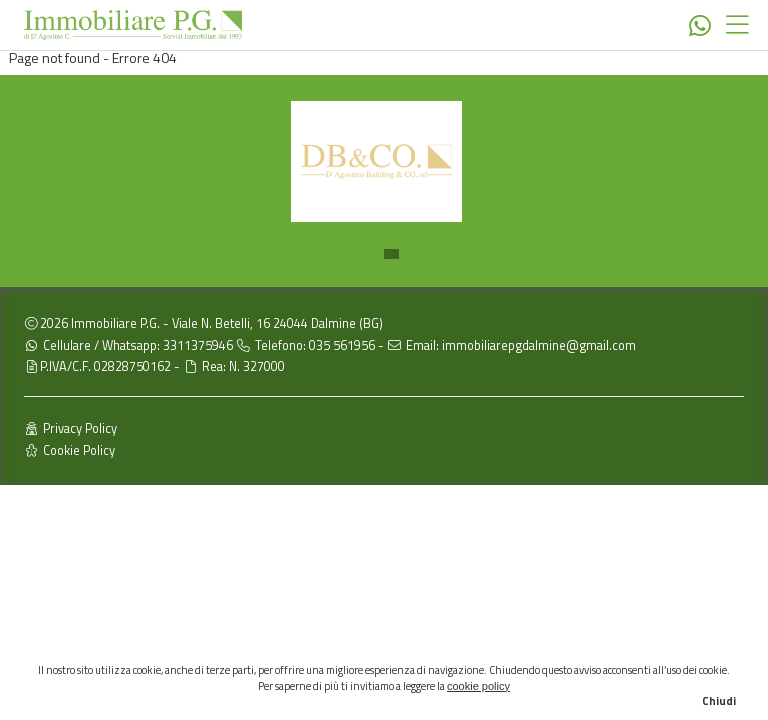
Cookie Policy (69, 450)
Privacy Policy (70, 428)
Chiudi (719, 701)
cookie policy (478, 686)
